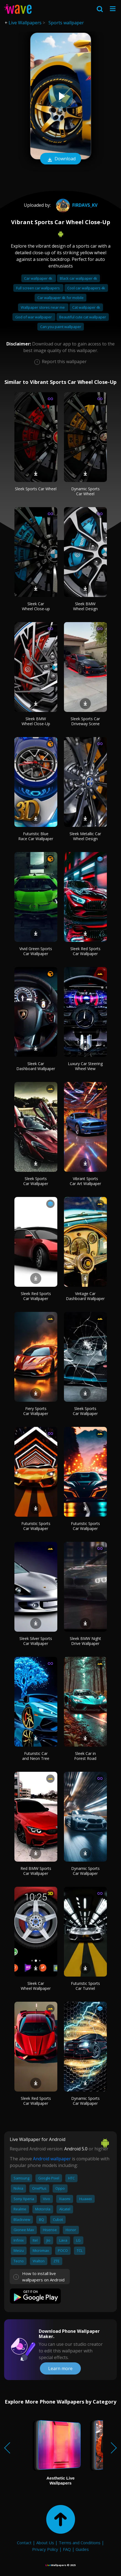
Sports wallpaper (66, 23)
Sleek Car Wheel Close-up (36, 606)
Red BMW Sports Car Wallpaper (35, 1871)
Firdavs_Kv (76, 205)
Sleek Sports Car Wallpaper (35, 1181)
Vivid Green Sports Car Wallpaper (35, 951)
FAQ (67, 2549)
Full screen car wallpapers (38, 287)
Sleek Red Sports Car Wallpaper (85, 951)
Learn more (60, 2368)
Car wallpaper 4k (38, 278)
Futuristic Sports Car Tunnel (85, 1986)
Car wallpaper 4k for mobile (60, 297)
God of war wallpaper (34, 317)
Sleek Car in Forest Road (85, 1756)
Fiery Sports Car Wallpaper (35, 1411)
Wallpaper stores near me (43, 307)
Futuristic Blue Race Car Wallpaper (35, 836)
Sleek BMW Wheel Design (85, 606)
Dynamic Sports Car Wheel (85, 491)
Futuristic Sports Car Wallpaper (35, 1526)
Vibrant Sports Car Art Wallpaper (85, 1181)
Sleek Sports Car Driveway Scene (85, 721)
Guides (82, 2549)
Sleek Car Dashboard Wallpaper (35, 1066)
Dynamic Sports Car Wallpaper (85, 1871)
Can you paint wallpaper (60, 326)
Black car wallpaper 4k (78, 278)
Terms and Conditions (80, 2542)
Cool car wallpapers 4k (86, 287)
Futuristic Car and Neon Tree (35, 1756)
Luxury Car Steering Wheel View (85, 1066)
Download (61, 159)
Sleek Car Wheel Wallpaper (36, 1986)
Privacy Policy (45, 2549)
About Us (45, 2542)
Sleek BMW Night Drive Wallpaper (85, 1641)
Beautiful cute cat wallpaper (82, 317)
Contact (24, 2542)
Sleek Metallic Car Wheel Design (85, 836)
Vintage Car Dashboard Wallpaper (85, 1296)
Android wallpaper (52, 2159)
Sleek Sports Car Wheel (35, 488)
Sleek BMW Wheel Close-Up (36, 721)
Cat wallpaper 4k (86, 307)
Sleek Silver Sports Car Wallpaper (35, 1641)
